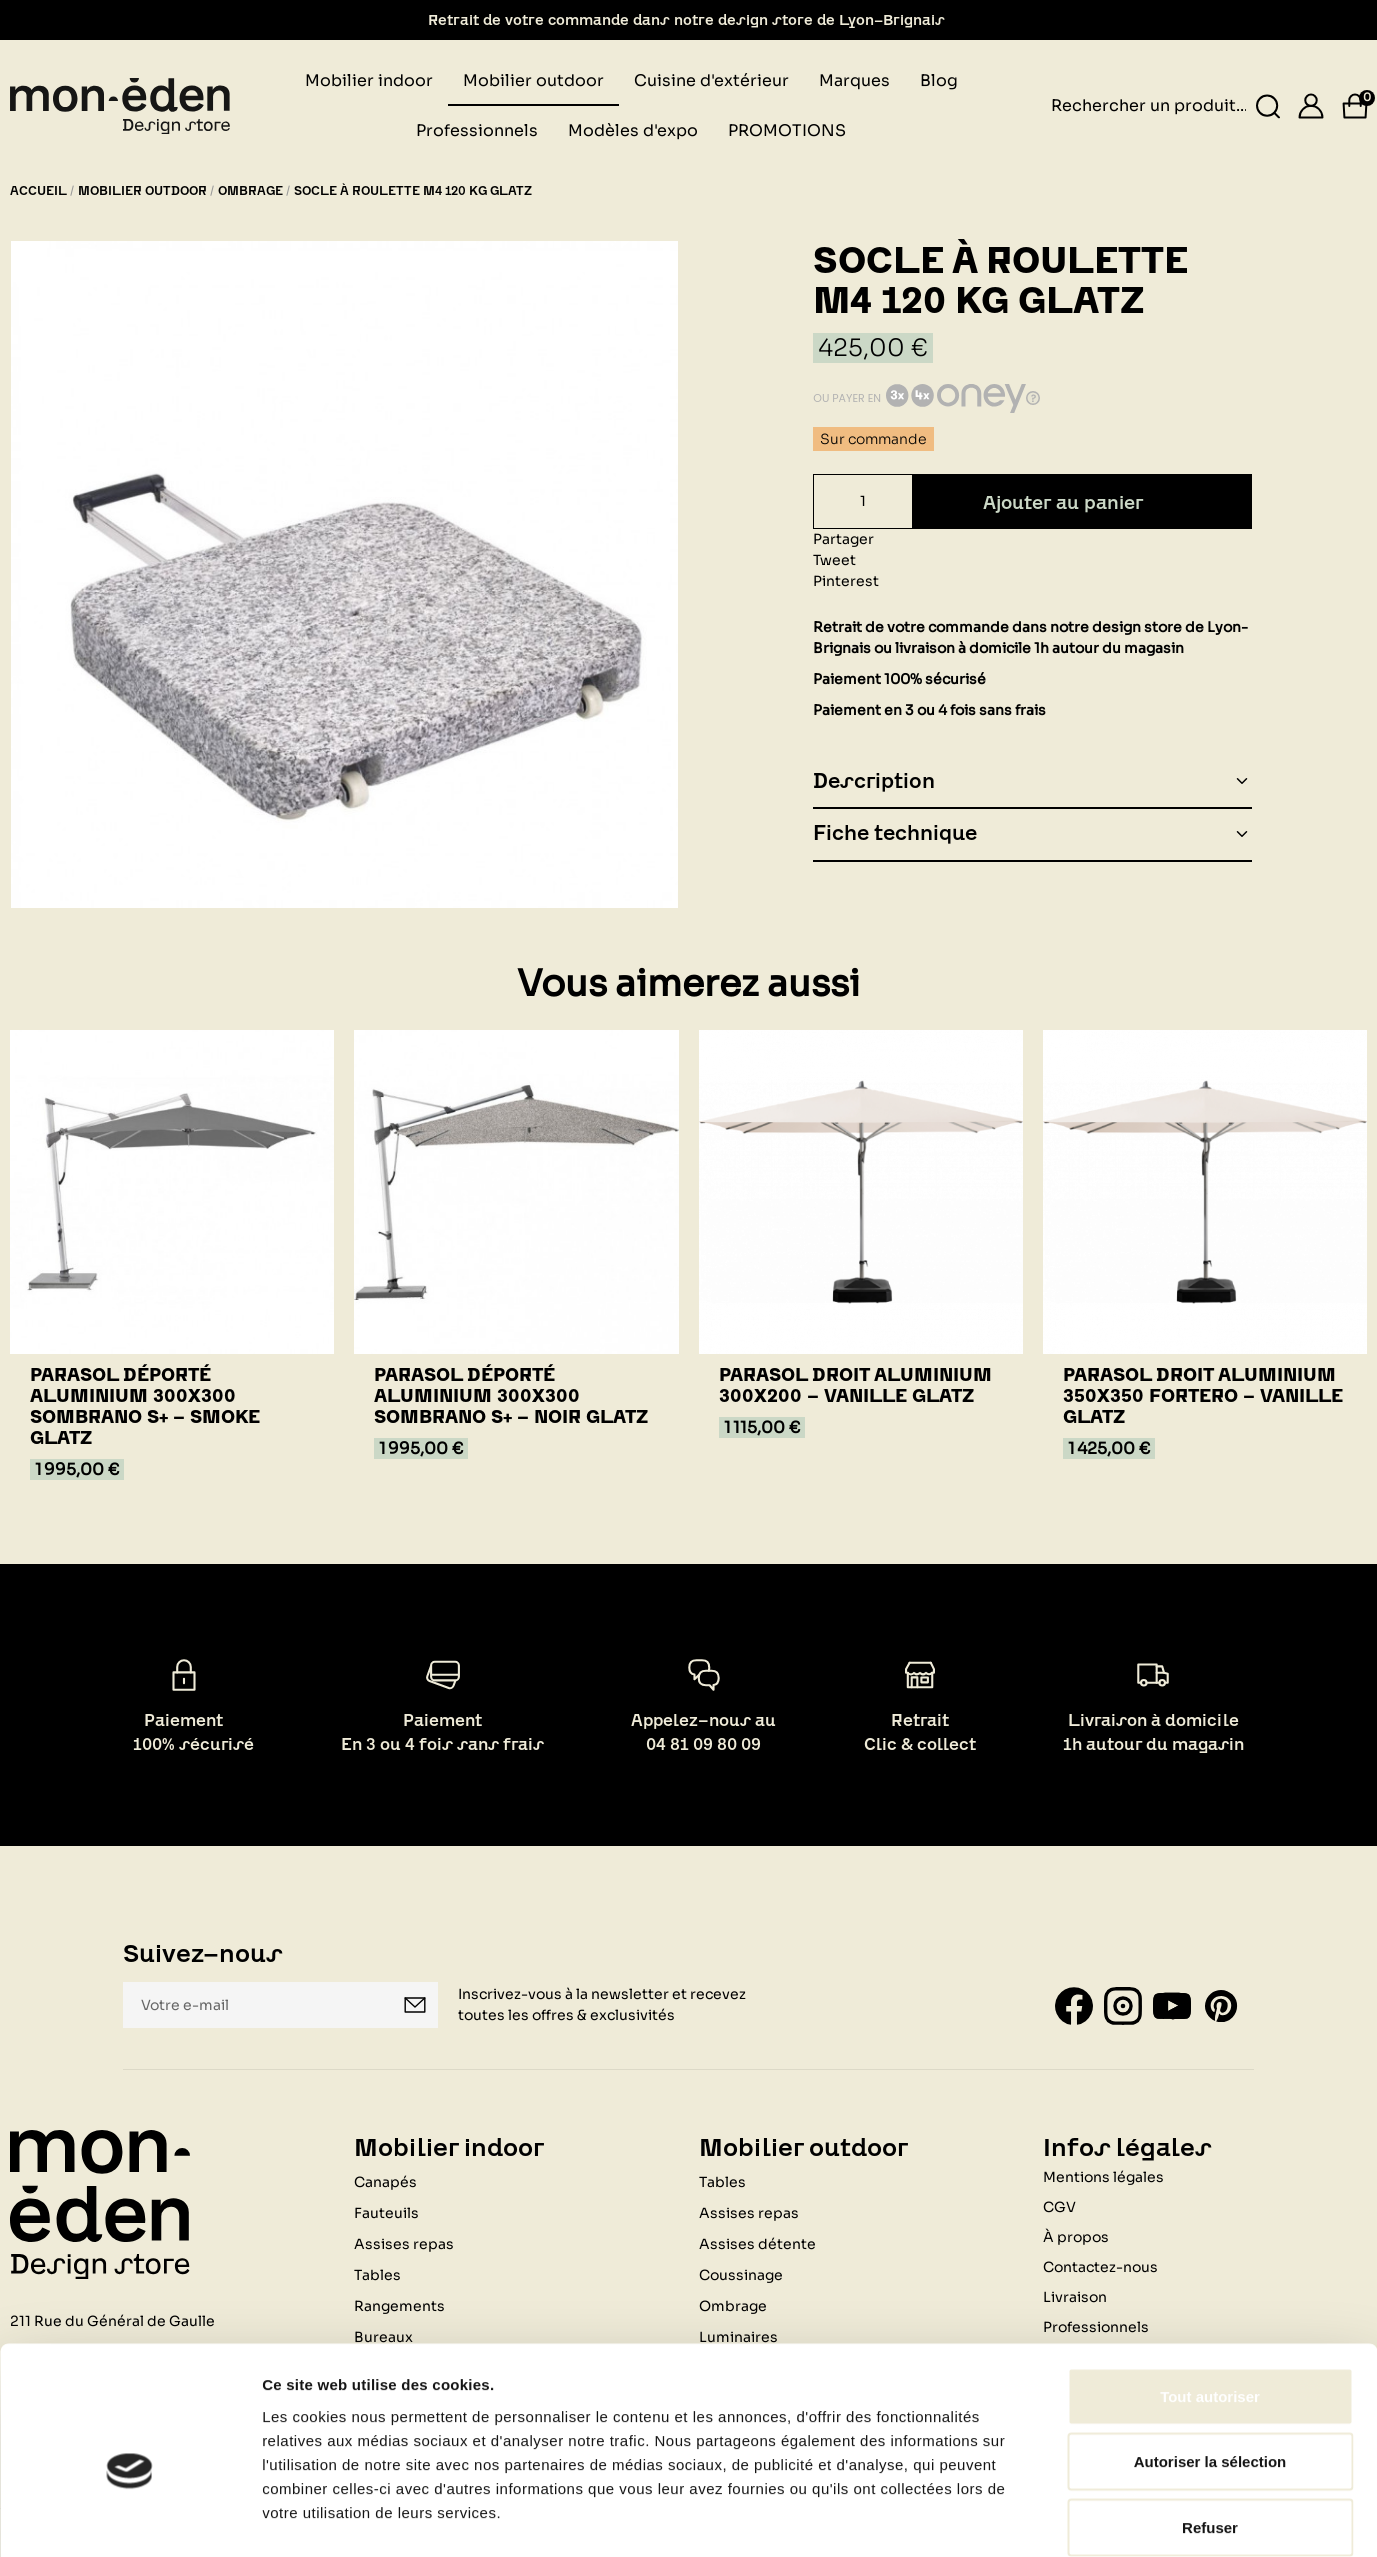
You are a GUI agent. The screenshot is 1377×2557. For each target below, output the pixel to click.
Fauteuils (386, 2212)
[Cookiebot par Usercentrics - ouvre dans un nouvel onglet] (129, 2518)
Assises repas (749, 2212)
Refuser (1210, 2425)
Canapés (385, 2181)
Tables (722, 2181)
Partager (843, 539)
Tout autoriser (1210, 2294)
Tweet (834, 560)
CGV (1059, 2206)
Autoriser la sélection (1210, 2360)
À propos (1076, 2236)
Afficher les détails (1101, 2517)
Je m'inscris (415, 2005)
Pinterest (846, 581)
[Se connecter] (1311, 106)
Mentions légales (1103, 2176)
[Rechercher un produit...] (1268, 106)
